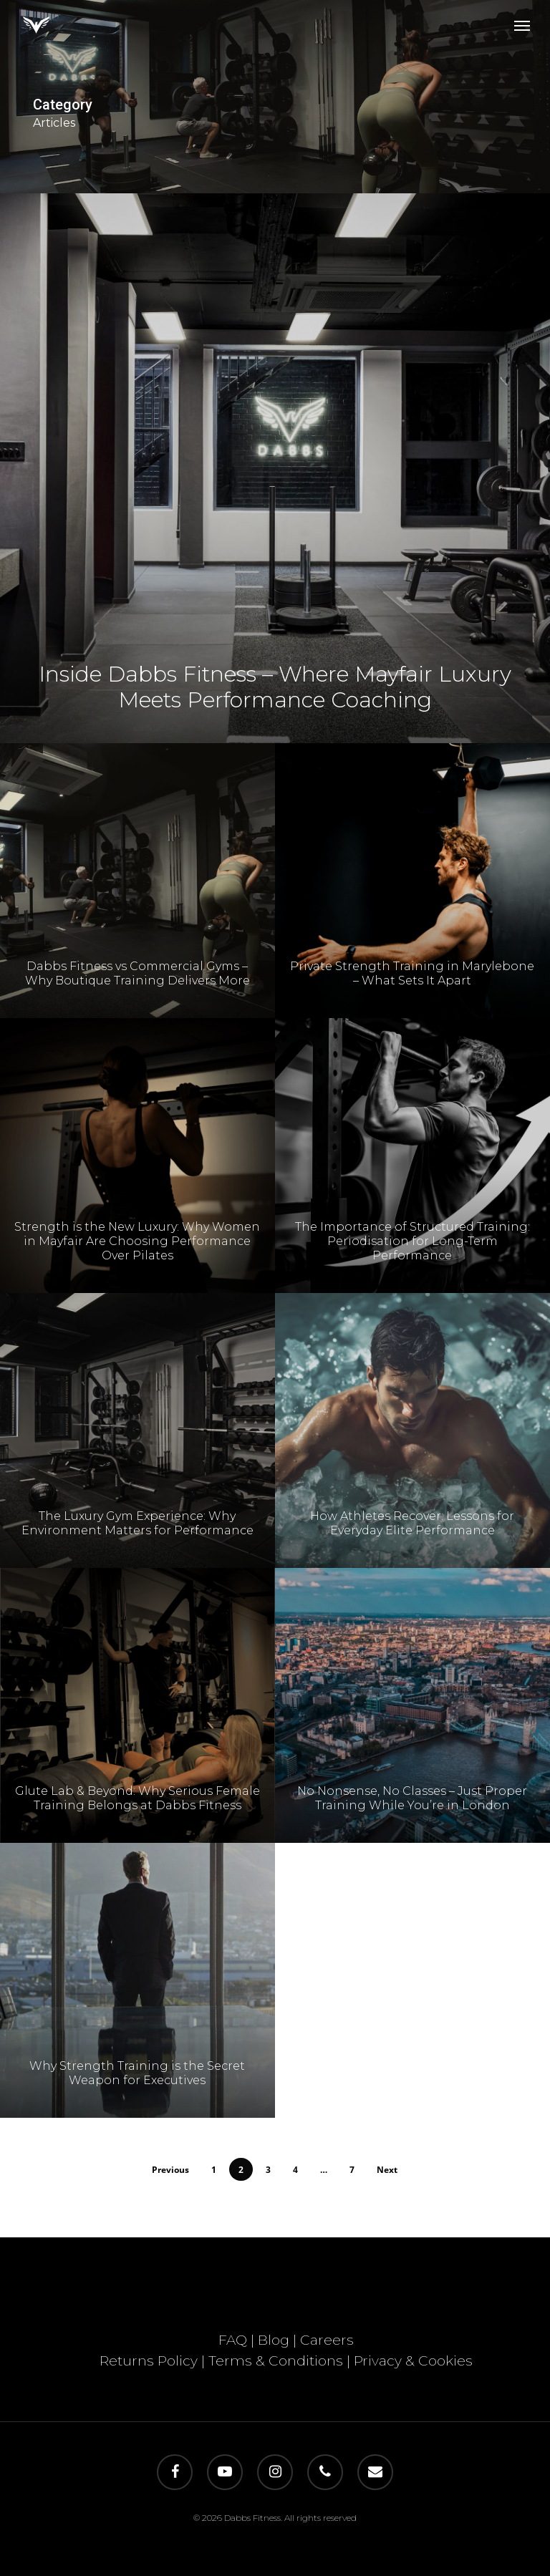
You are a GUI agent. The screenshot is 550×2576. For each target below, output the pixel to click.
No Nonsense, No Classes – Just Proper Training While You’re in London (412, 1849)
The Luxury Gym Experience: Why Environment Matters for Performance (137, 1543)
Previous (170, 2170)
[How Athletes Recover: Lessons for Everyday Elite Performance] (412, 1481)
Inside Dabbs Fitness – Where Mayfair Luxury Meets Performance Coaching (275, 687)
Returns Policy (149, 2361)
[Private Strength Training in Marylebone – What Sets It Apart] (412, 931)
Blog (273, 2340)
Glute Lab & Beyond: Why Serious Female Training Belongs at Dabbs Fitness (137, 1818)
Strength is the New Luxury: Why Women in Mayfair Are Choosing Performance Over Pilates (137, 1261)
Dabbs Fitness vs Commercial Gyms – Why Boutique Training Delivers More (137, 993)
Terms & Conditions (275, 2361)
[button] (522, 25)
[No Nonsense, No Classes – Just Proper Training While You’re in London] (412, 1756)
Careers (327, 2340)
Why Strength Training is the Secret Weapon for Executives (137, 2093)
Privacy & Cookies (413, 2361)
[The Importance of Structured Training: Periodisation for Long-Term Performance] (412, 1206)
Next (387, 2170)
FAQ (232, 2340)
